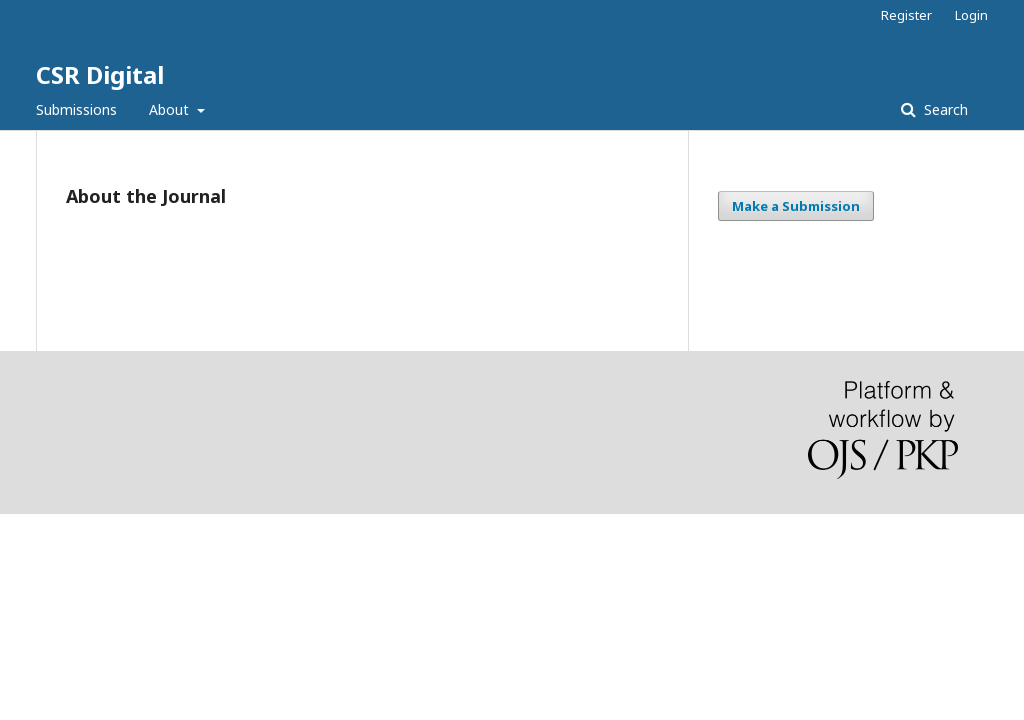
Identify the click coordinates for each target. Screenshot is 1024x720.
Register (906, 15)
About (171, 109)
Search (944, 109)
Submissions (76, 109)
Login (971, 15)
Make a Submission (796, 206)
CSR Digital (100, 74)
